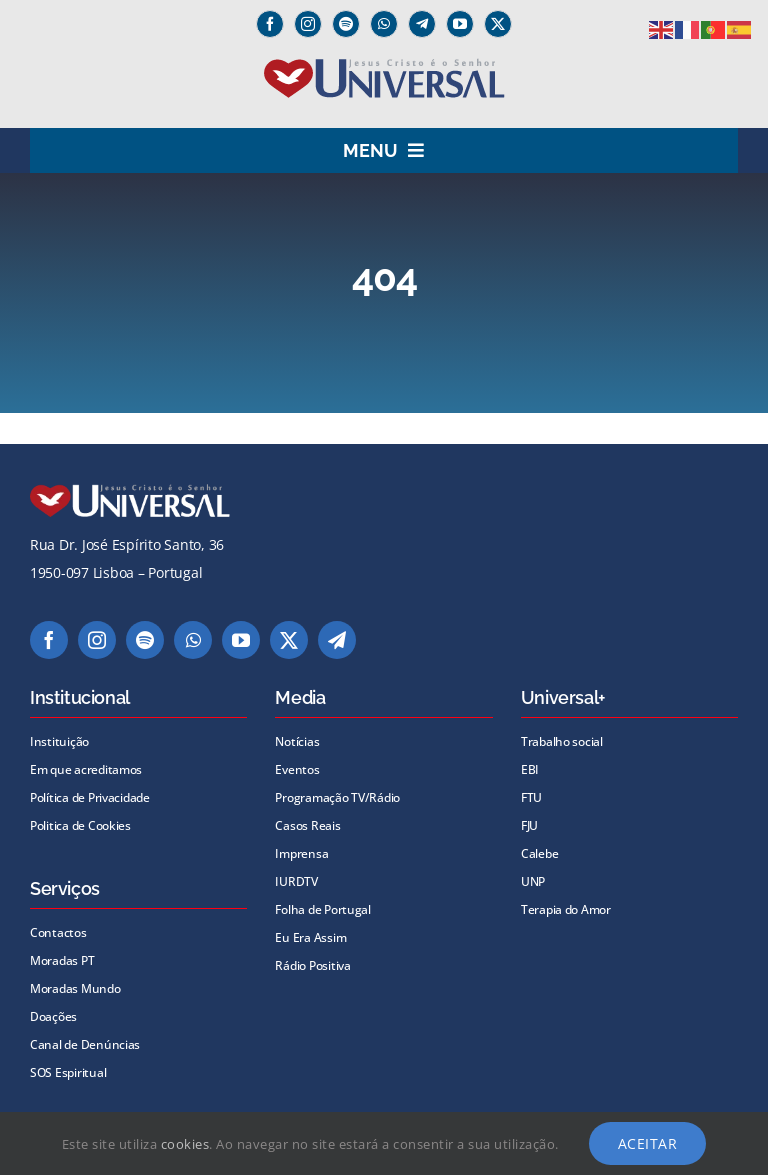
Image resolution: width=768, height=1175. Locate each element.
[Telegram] (422, 24)
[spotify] (346, 24)
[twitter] (498, 24)
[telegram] (337, 640)
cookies (185, 1144)
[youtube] (460, 24)
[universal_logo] (384, 66)
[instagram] (308, 24)
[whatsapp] (384, 24)
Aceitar (648, 1143)
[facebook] (270, 24)
